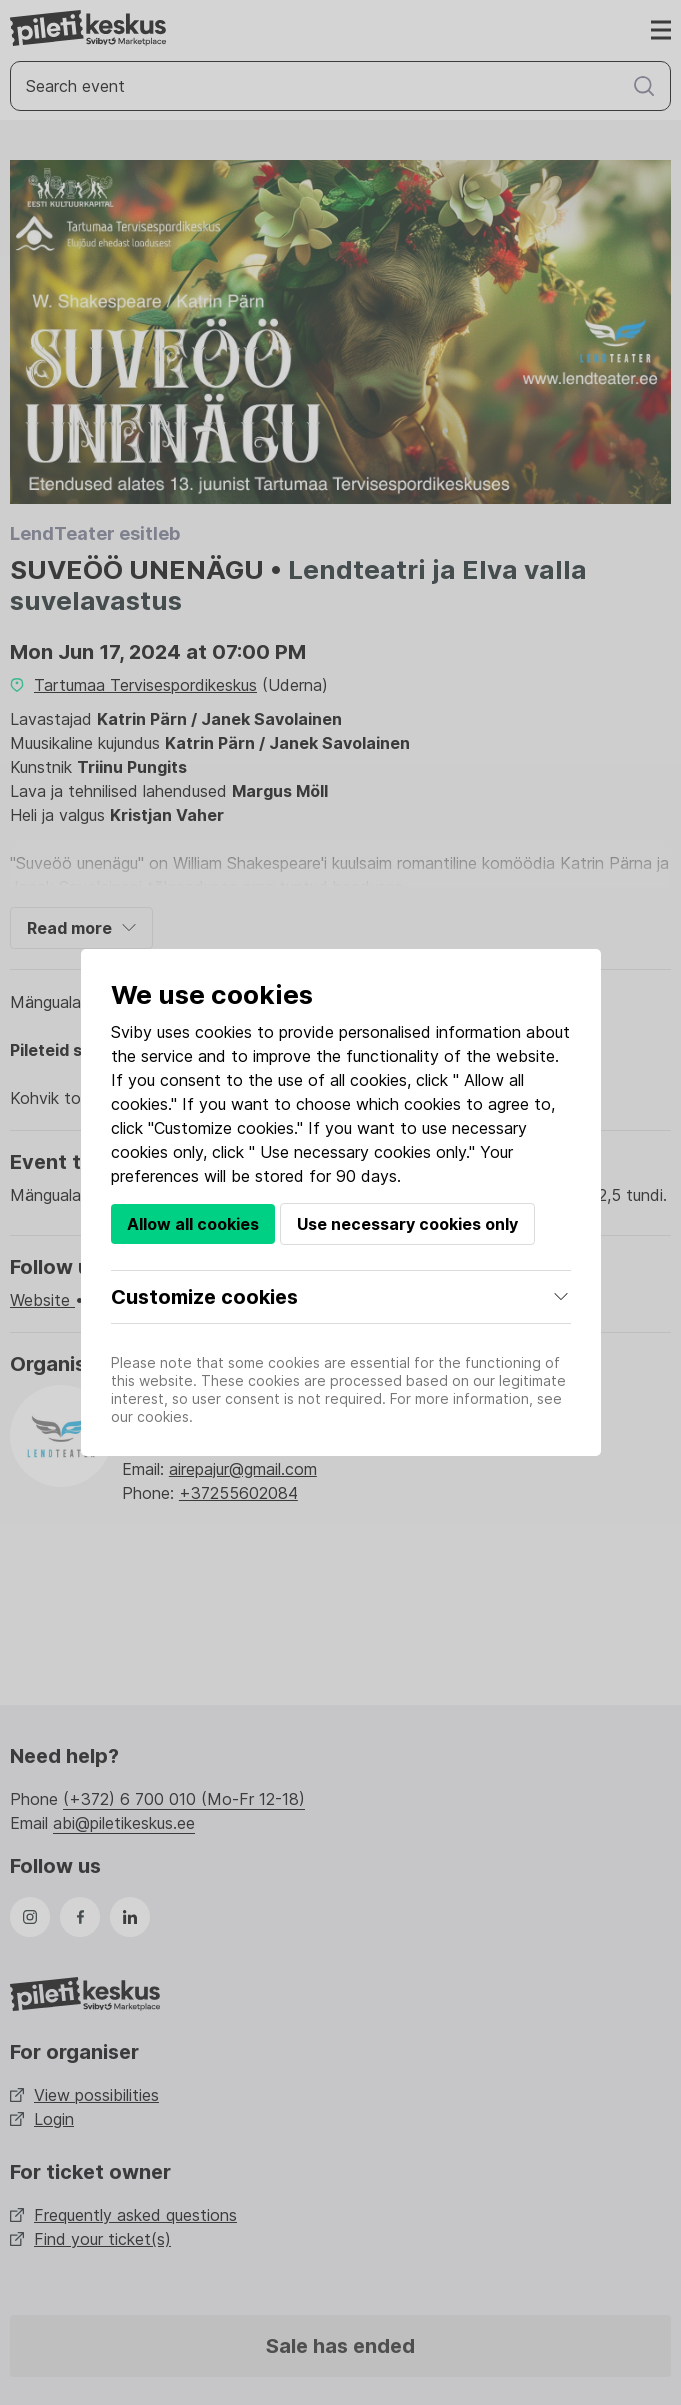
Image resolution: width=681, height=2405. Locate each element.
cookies (223, 1032)
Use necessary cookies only (407, 1224)
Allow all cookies (193, 1224)
